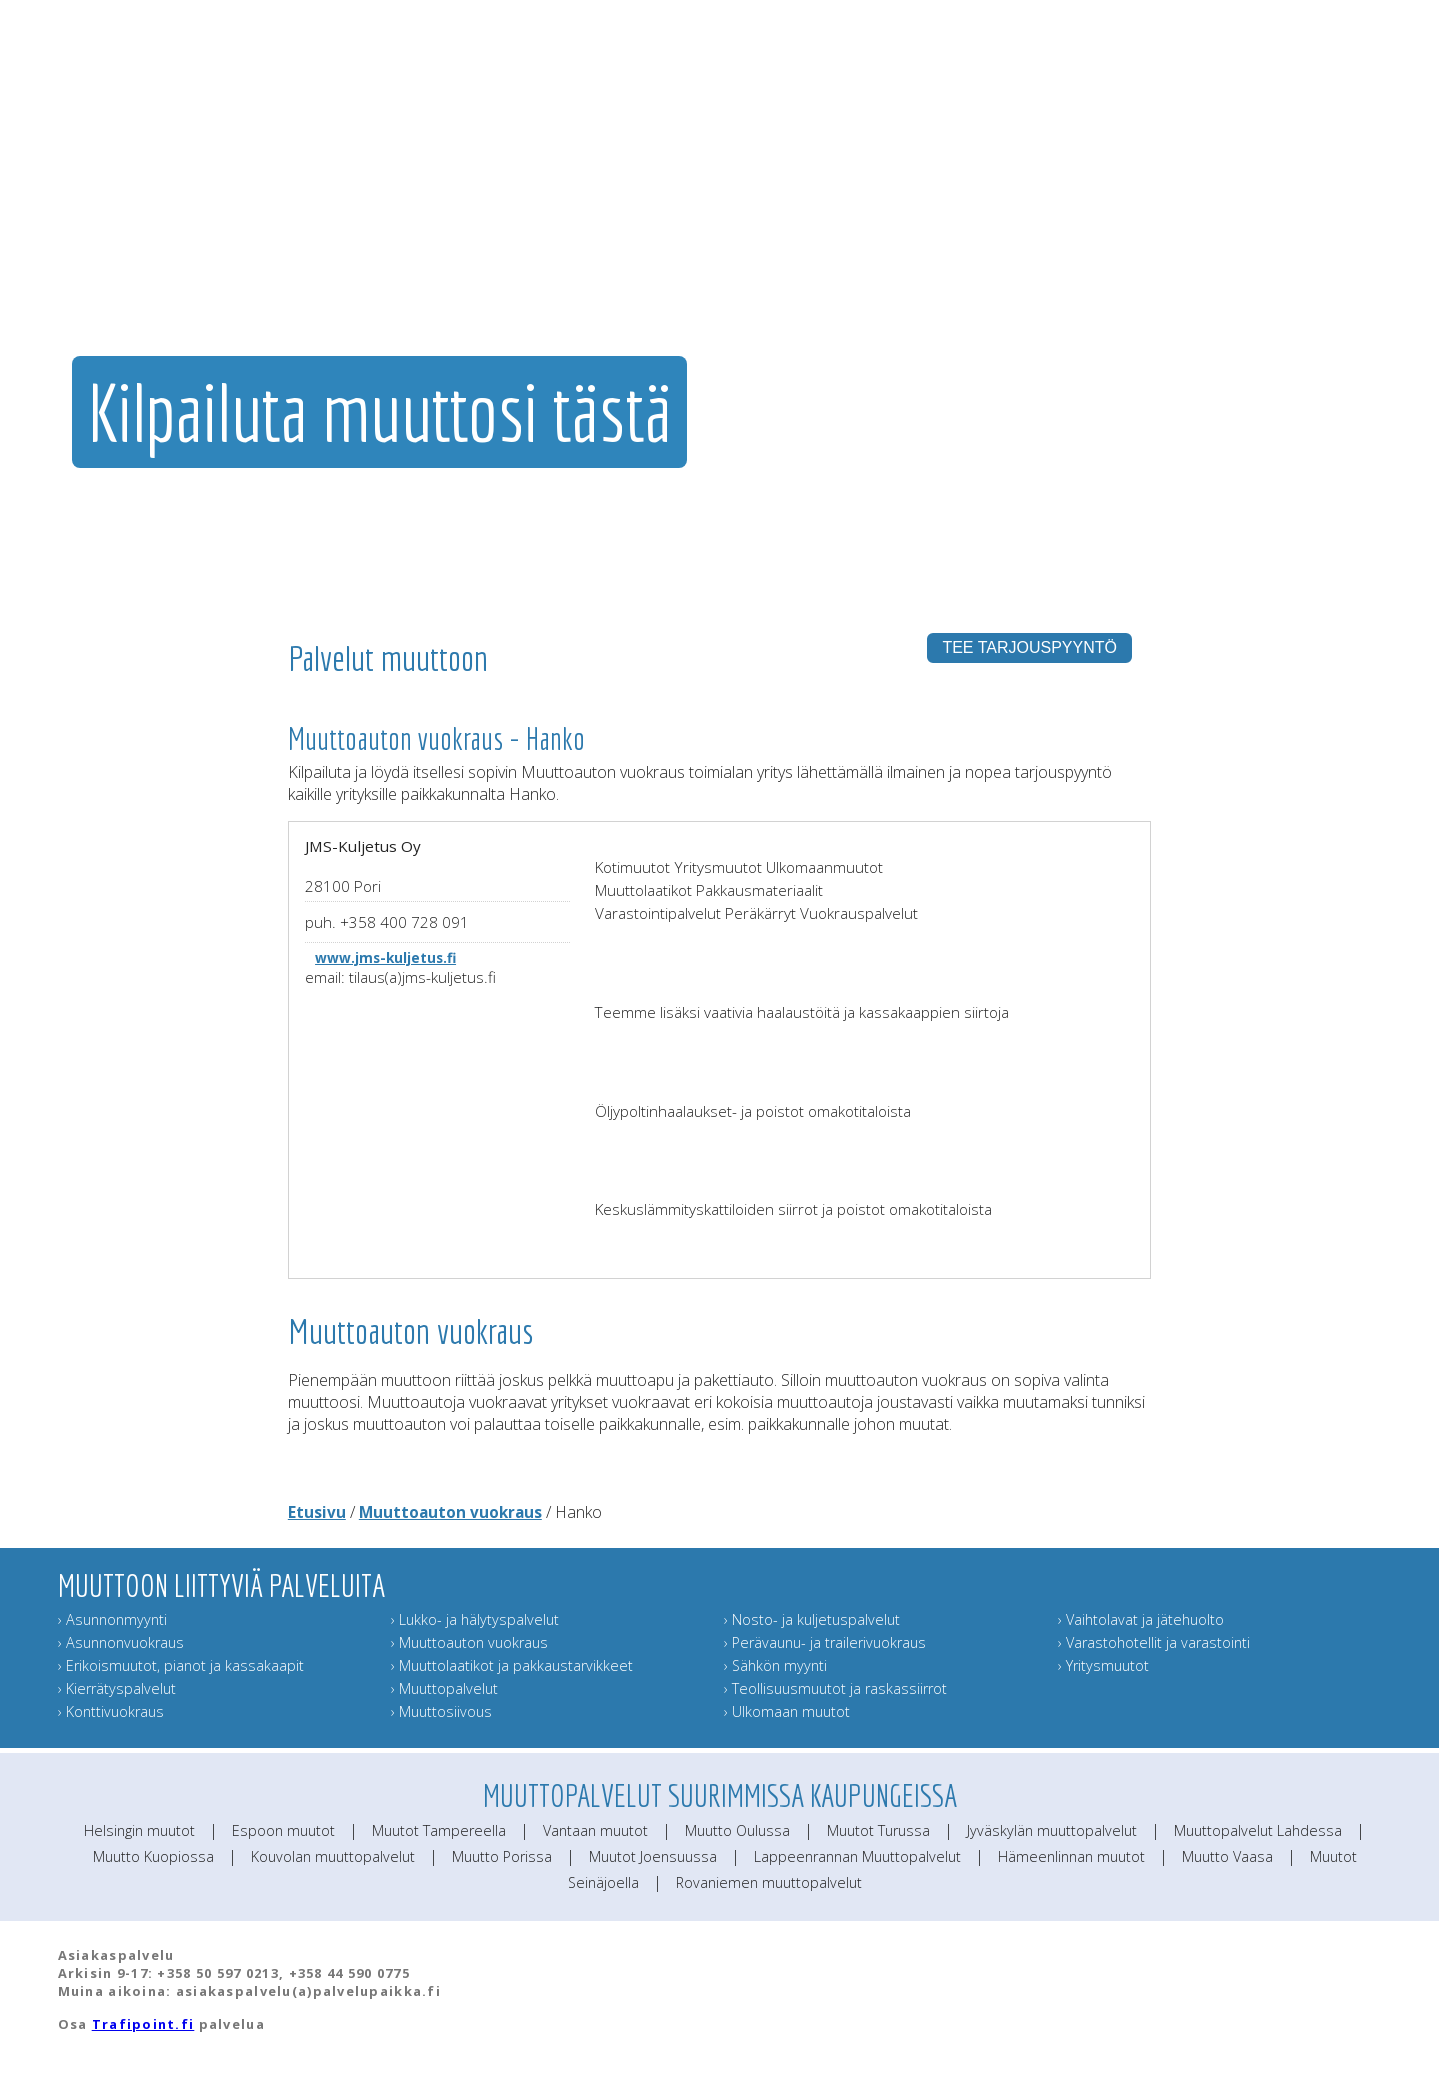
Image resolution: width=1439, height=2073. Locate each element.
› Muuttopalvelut (444, 1688)
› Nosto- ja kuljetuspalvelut (812, 1619)
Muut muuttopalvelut (960, 235)
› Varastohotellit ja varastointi (1154, 1642)
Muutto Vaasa (1227, 1856)
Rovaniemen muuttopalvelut (769, 1882)
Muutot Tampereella (439, 1830)
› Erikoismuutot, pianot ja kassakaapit (181, 1665)
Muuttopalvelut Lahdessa (1258, 1830)
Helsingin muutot (139, 1830)
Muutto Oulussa (737, 1830)
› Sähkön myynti (775, 1665)
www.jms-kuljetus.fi (385, 957)
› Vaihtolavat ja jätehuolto (1141, 1619)
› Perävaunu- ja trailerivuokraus (825, 1642)
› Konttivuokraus (111, 1711)
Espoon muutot (283, 1830)
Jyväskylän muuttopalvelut (1052, 1830)
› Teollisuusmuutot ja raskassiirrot (835, 1688)
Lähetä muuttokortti (1235, 235)
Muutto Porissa (502, 1856)
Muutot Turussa (878, 1830)
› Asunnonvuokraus (121, 1642)
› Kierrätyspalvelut (117, 1688)
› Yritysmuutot (1103, 1665)
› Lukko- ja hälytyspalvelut (475, 1619)
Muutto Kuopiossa (153, 1856)
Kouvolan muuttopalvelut (333, 1856)
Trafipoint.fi (143, 2024)
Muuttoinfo (1352, 235)
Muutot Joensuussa (653, 1856)
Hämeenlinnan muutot (1071, 1856)
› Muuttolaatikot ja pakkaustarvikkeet (512, 1665)
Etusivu (317, 1512)
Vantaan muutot (595, 1830)
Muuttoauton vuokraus (450, 1512)
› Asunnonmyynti (112, 1619)
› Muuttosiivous (441, 1711)
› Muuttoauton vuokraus (469, 1642)
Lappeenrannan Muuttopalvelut (857, 1856)
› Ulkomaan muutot (787, 1711)
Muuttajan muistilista (1102, 235)
